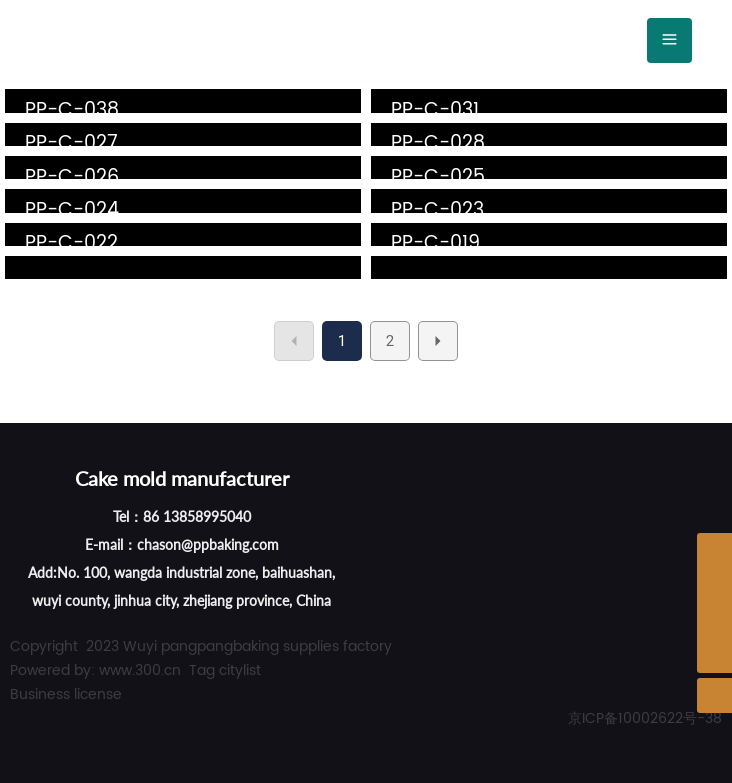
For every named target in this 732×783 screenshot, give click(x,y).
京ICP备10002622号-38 (645, 718)
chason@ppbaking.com (208, 544)
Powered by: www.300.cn (95, 670)
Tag (202, 670)
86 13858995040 (197, 516)
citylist (240, 670)
